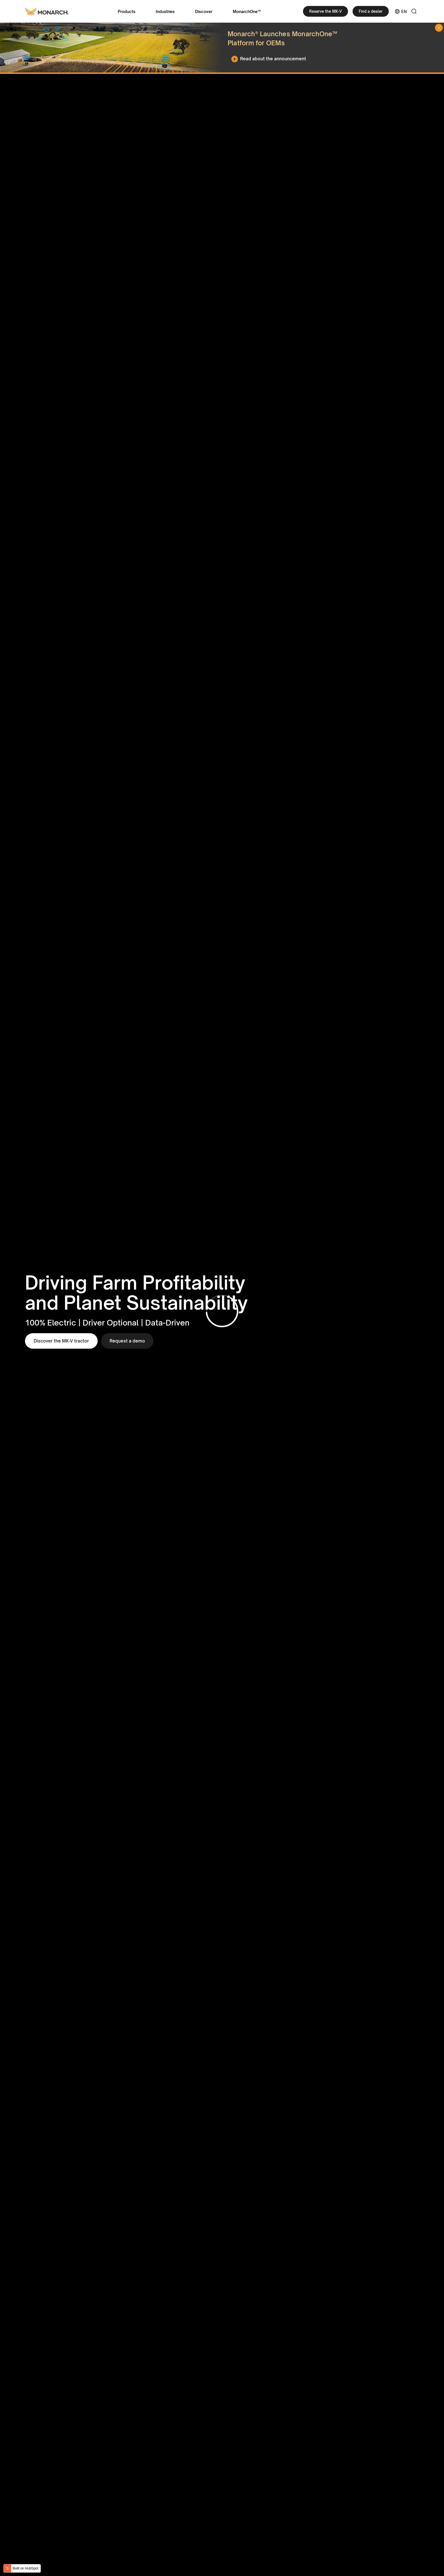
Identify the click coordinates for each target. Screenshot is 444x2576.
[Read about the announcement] (270, 59)
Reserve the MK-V (325, 11)
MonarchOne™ (247, 11)
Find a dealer (371, 11)
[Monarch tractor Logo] (47, 11)
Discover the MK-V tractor (61, 1341)
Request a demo (127, 1341)
